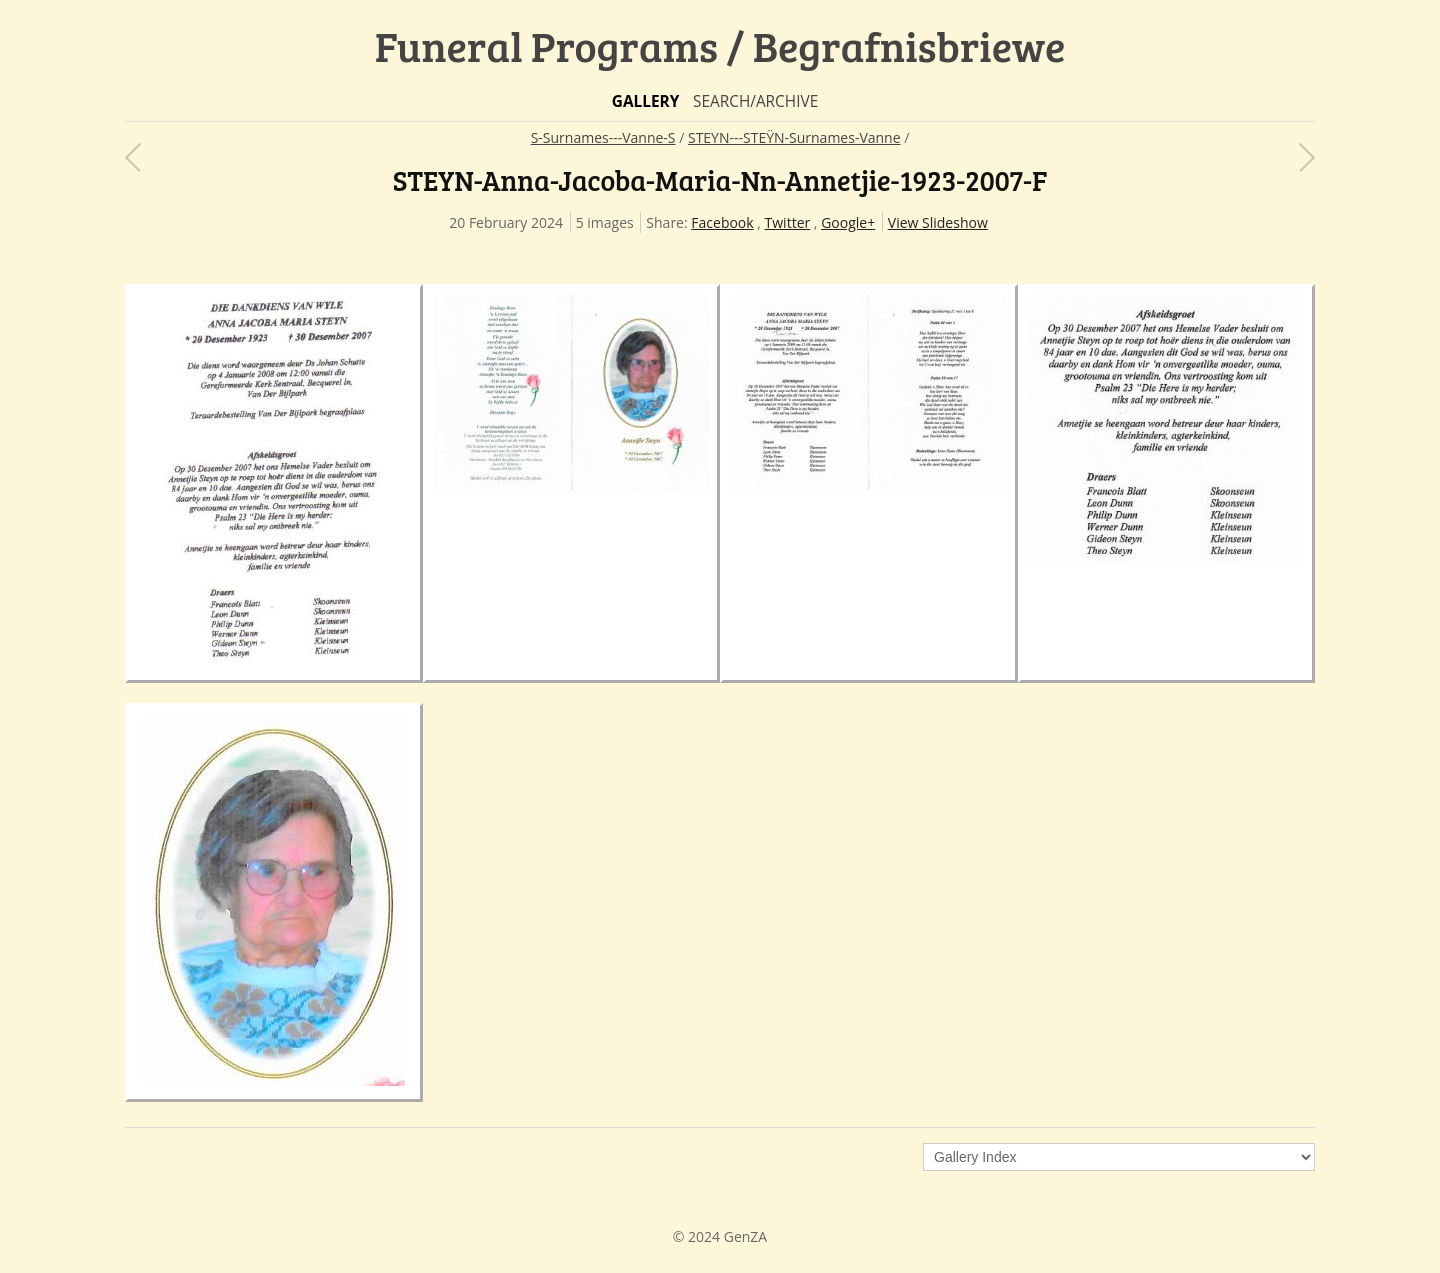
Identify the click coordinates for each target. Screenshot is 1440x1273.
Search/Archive (755, 101)
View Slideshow (938, 222)
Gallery (646, 101)
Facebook (722, 222)
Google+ (848, 222)
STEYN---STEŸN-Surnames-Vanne (794, 137)
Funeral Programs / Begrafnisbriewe (720, 45)
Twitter (788, 222)
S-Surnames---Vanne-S (603, 137)
